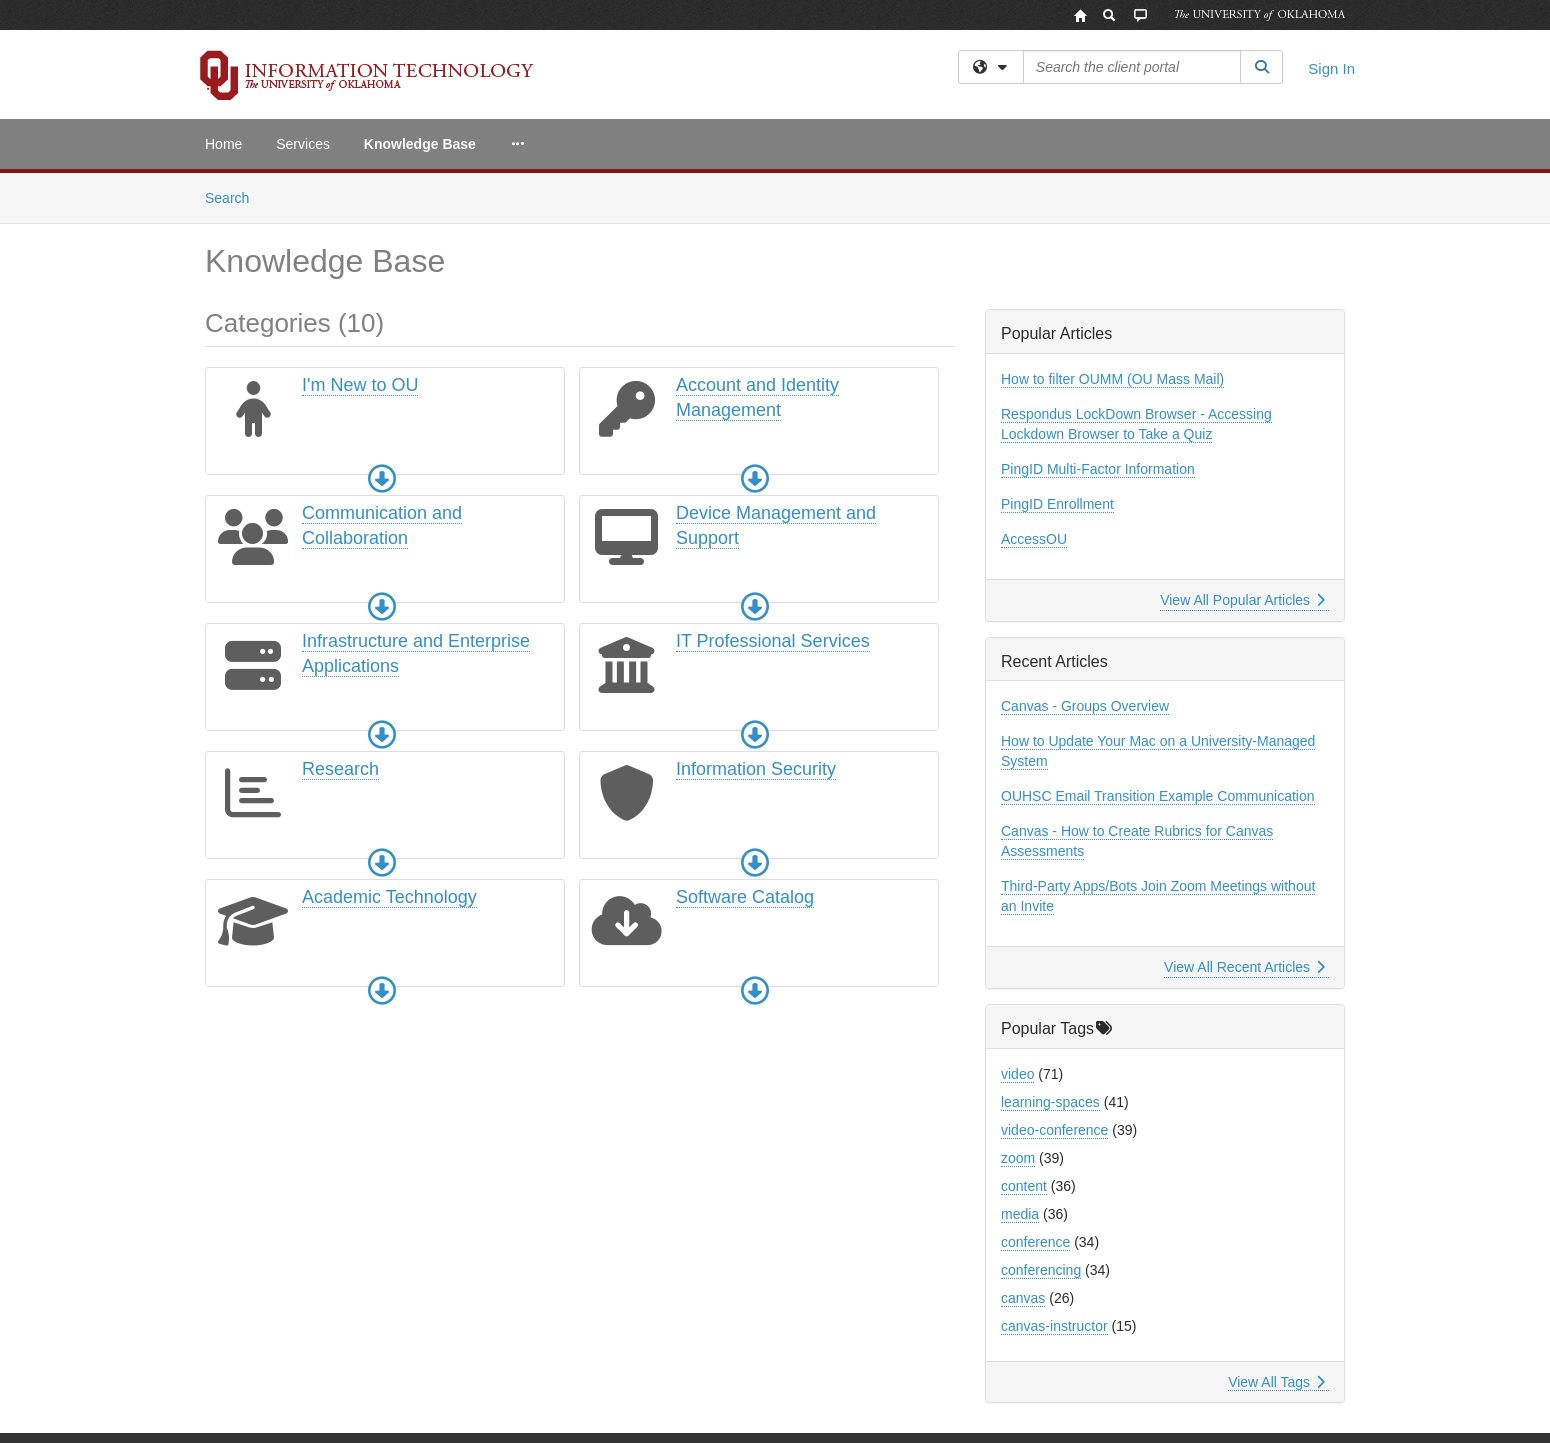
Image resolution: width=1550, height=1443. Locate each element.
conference (1035, 1242)
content (1024, 1186)
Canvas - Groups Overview (1085, 706)
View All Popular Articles (1242, 600)
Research (340, 769)
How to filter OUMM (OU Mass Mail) (1112, 379)
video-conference (1054, 1130)
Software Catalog (745, 897)
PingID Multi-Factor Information (1098, 469)
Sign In (1331, 68)
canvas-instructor (1054, 1326)
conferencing (1041, 1270)
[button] (382, 479)
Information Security (756, 769)
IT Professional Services (773, 641)
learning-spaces (1050, 1102)
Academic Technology (389, 897)
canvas (1023, 1298)
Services (303, 144)
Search (234, 196)
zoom (1018, 1158)
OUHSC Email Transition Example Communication (1158, 796)
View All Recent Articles (1244, 967)
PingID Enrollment (1057, 504)
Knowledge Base (420, 144)
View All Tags (1276, 1382)
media (1020, 1214)
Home (223, 144)
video (1017, 1074)
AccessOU (1034, 539)
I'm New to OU (360, 385)
